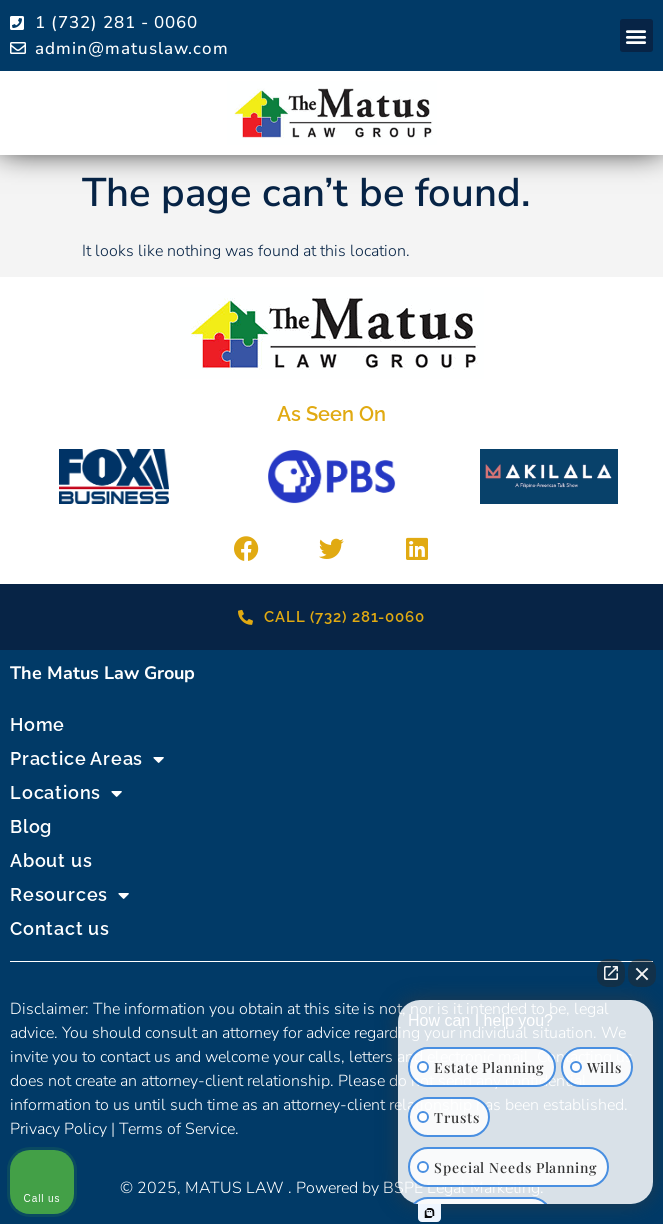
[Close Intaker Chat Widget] (642, 973)
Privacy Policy (58, 1129)
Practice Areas (87, 759)
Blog (31, 826)
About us (51, 860)
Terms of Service (177, 1129)
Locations (66, 793)
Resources (70, 895)
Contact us (60, 928)
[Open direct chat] (611, 973)
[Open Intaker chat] (429, 1213)
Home (37, 724)
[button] (636, 35)
